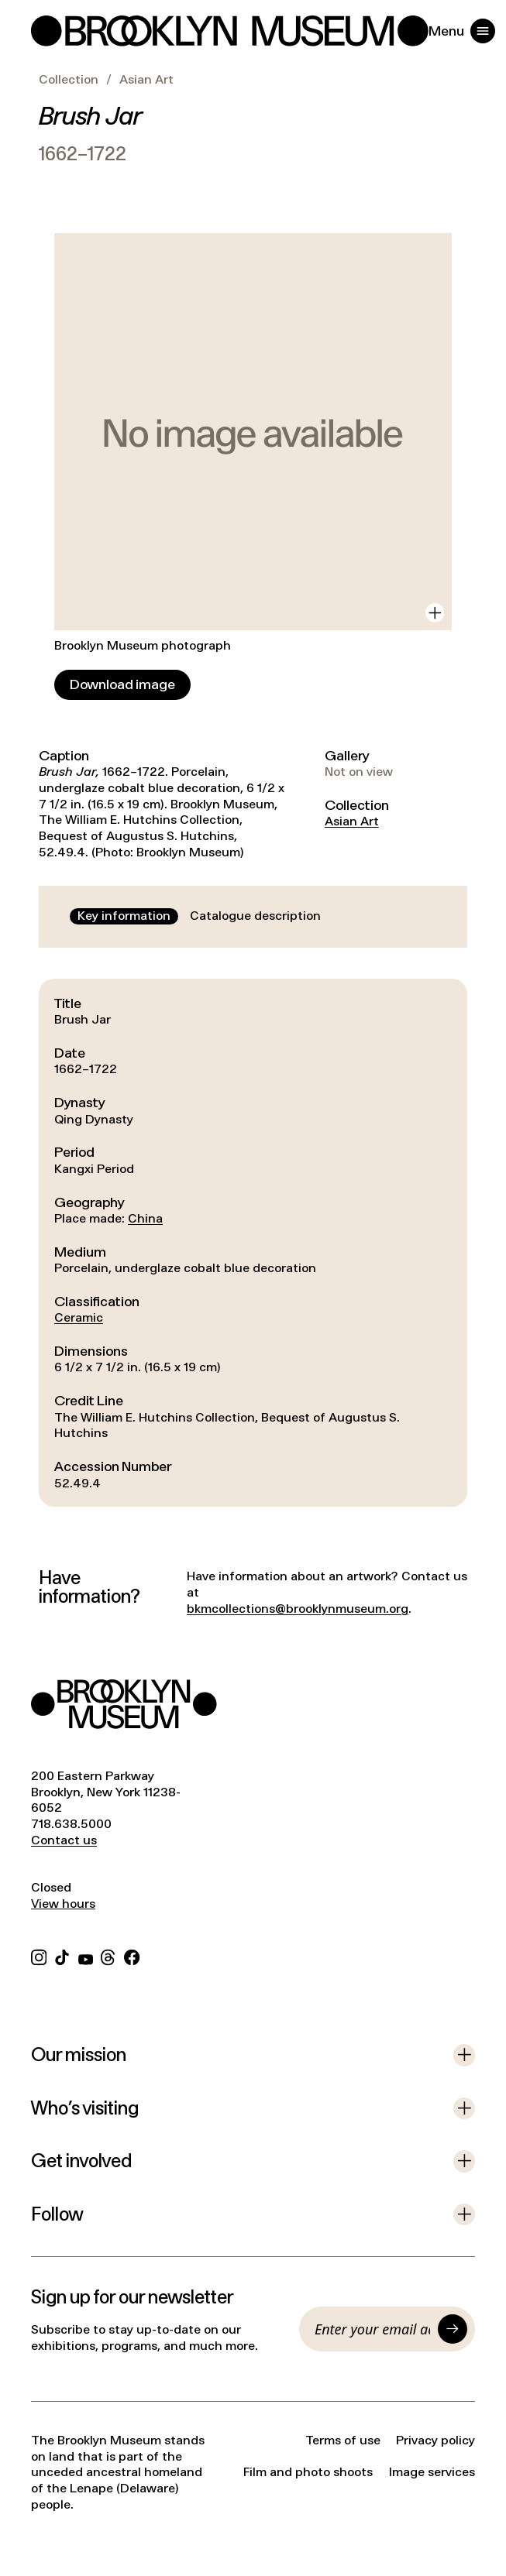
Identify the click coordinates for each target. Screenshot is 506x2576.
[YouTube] (85, 1955)
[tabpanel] (253, 1243)
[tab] (124, 916)
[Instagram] (38, 1955)
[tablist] (199, 916)
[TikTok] (62, 1955)
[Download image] (122, 685)
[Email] (372, 2329)
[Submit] (452, 2329)
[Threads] (108, 1955)
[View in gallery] (434, 612)
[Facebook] (131, 1955)
